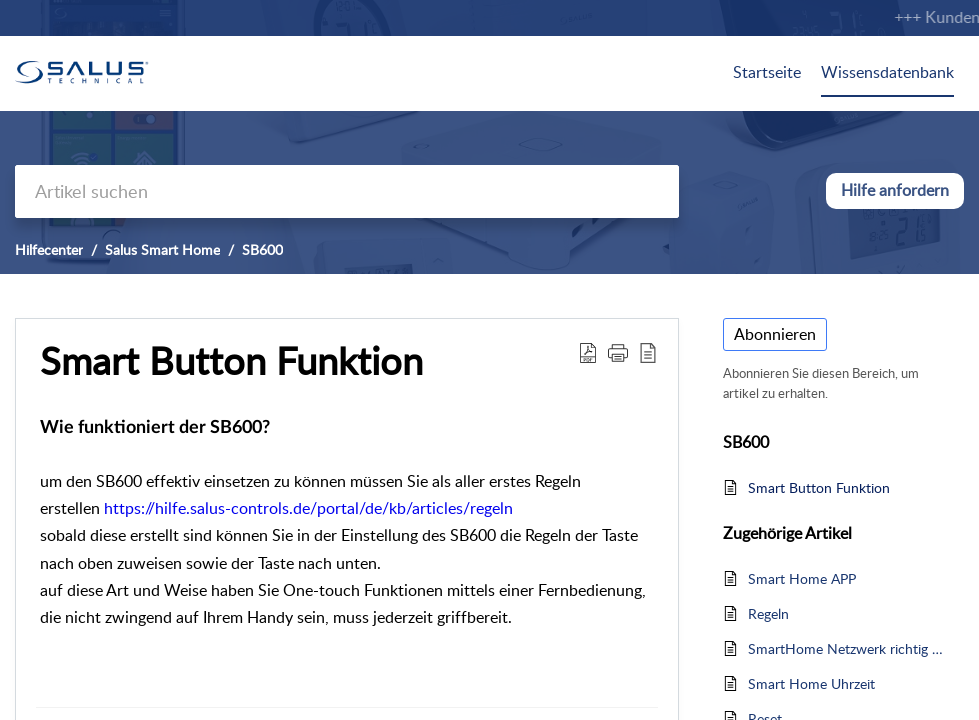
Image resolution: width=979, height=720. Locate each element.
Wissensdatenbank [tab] (887, 72)
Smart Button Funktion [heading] (231, 361)
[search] (347, 191)
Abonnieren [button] (775, 334)
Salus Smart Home (162, 249)
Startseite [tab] (767, 72)
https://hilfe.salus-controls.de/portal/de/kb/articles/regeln (308, 508)
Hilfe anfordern (895, 190)
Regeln (768, 613)
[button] (588, 352)
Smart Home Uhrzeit (811, 683)
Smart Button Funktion (819, 487)
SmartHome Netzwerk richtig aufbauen (846, 648)
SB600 (262, 249)
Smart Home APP (802, 578)
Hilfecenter (49, 249)
